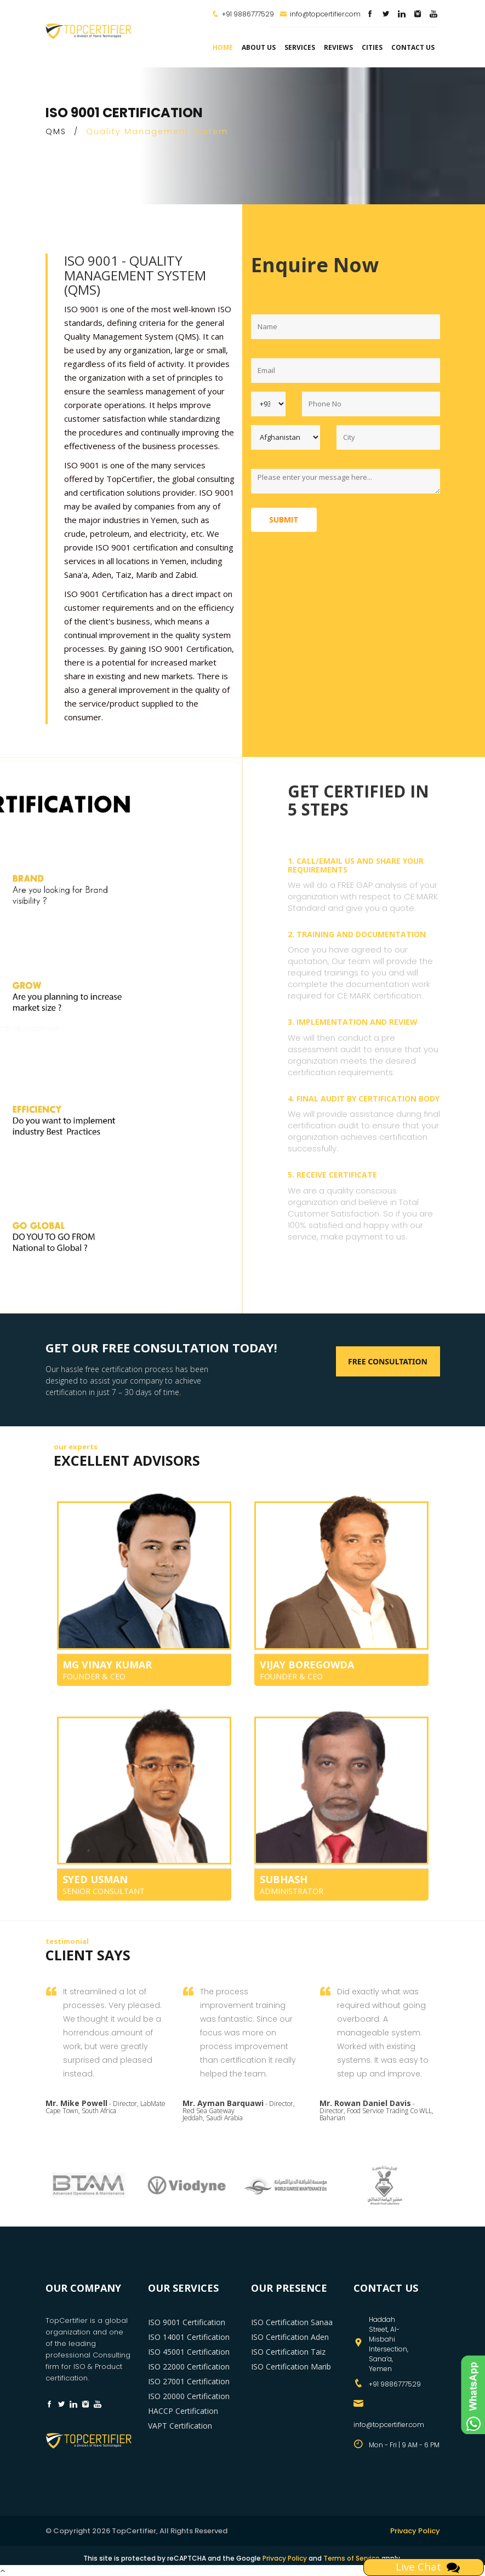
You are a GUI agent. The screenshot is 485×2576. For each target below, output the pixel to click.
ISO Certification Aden (290, 2337)
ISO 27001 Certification (189, 2381)
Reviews (338, 47)
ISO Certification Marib (291, 2366)
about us (259, 47)
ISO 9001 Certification (186, 2322)
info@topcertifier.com (320, 14)
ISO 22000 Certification (189, 2366)
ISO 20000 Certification (189, 2396)
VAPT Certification (180, 2425)
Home (223, 47)
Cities (372, 47)
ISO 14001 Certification (189, 2337)
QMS (55, 131)
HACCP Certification (183, 2411)
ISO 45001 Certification (189, 2351)
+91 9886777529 (248, 14)
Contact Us (413, 47)
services (299, 47)
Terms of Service (351, 2558)
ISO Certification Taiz (288, 2351)
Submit (284, 519)
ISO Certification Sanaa (292, 2322)
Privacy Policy (415, 2531)
